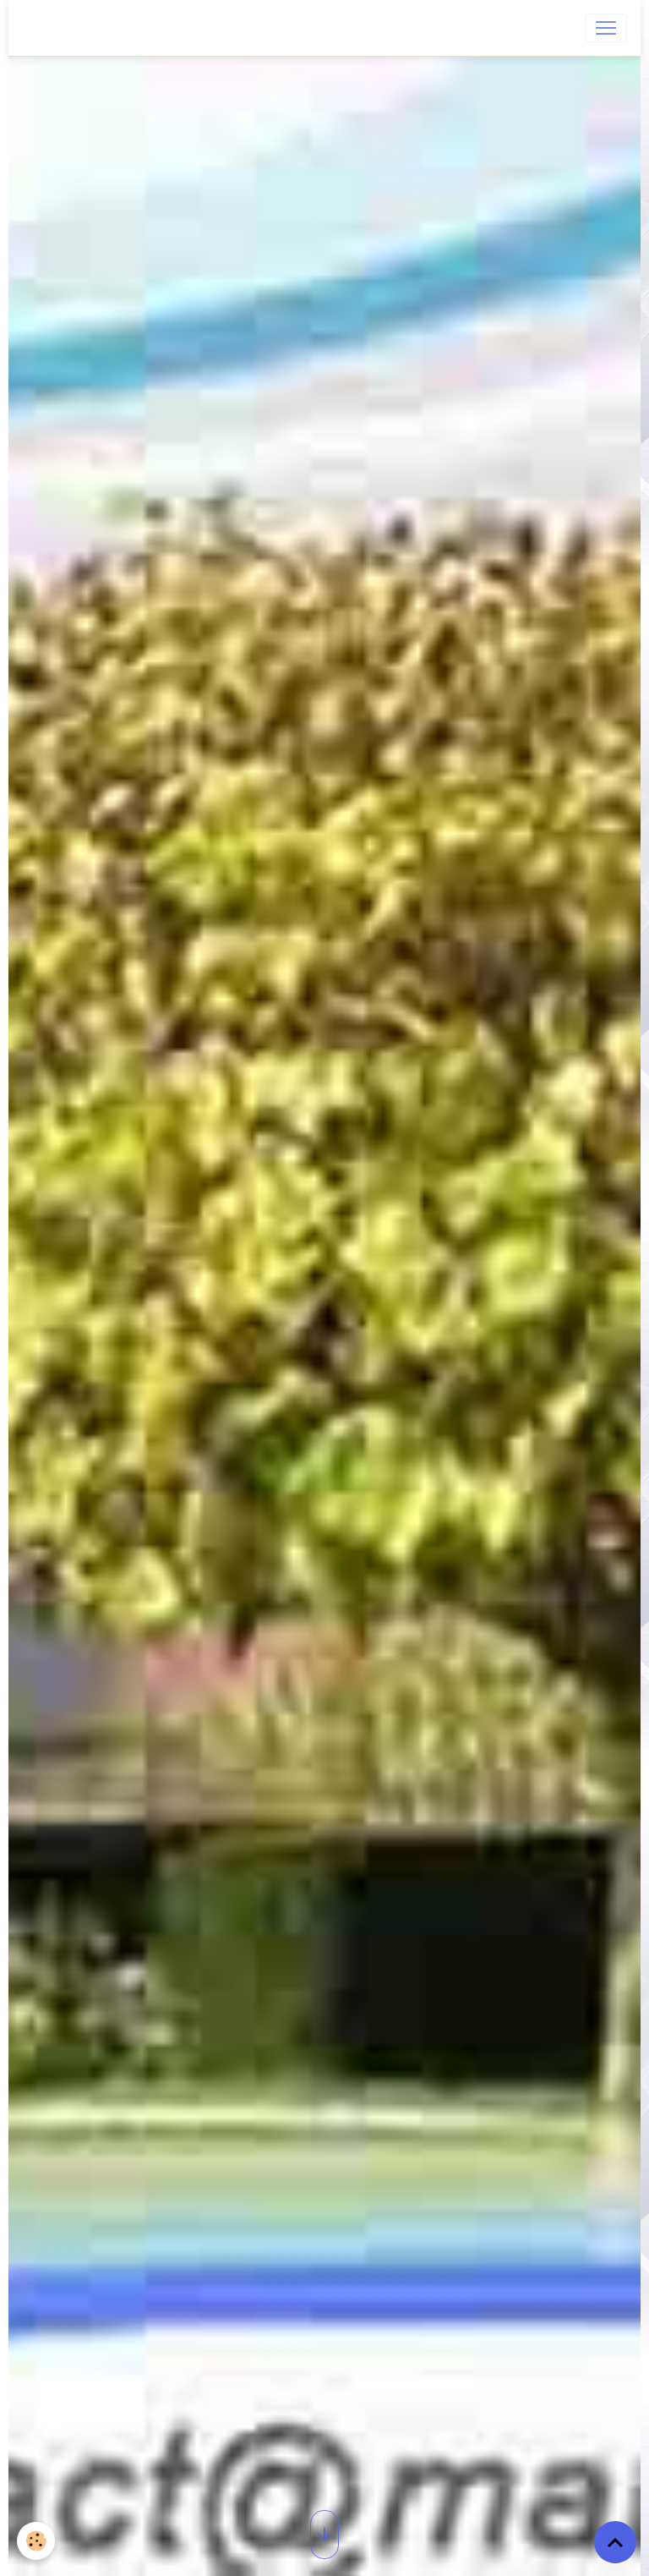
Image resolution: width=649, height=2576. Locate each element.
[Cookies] (36, 2541)
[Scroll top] (615, 2542)
